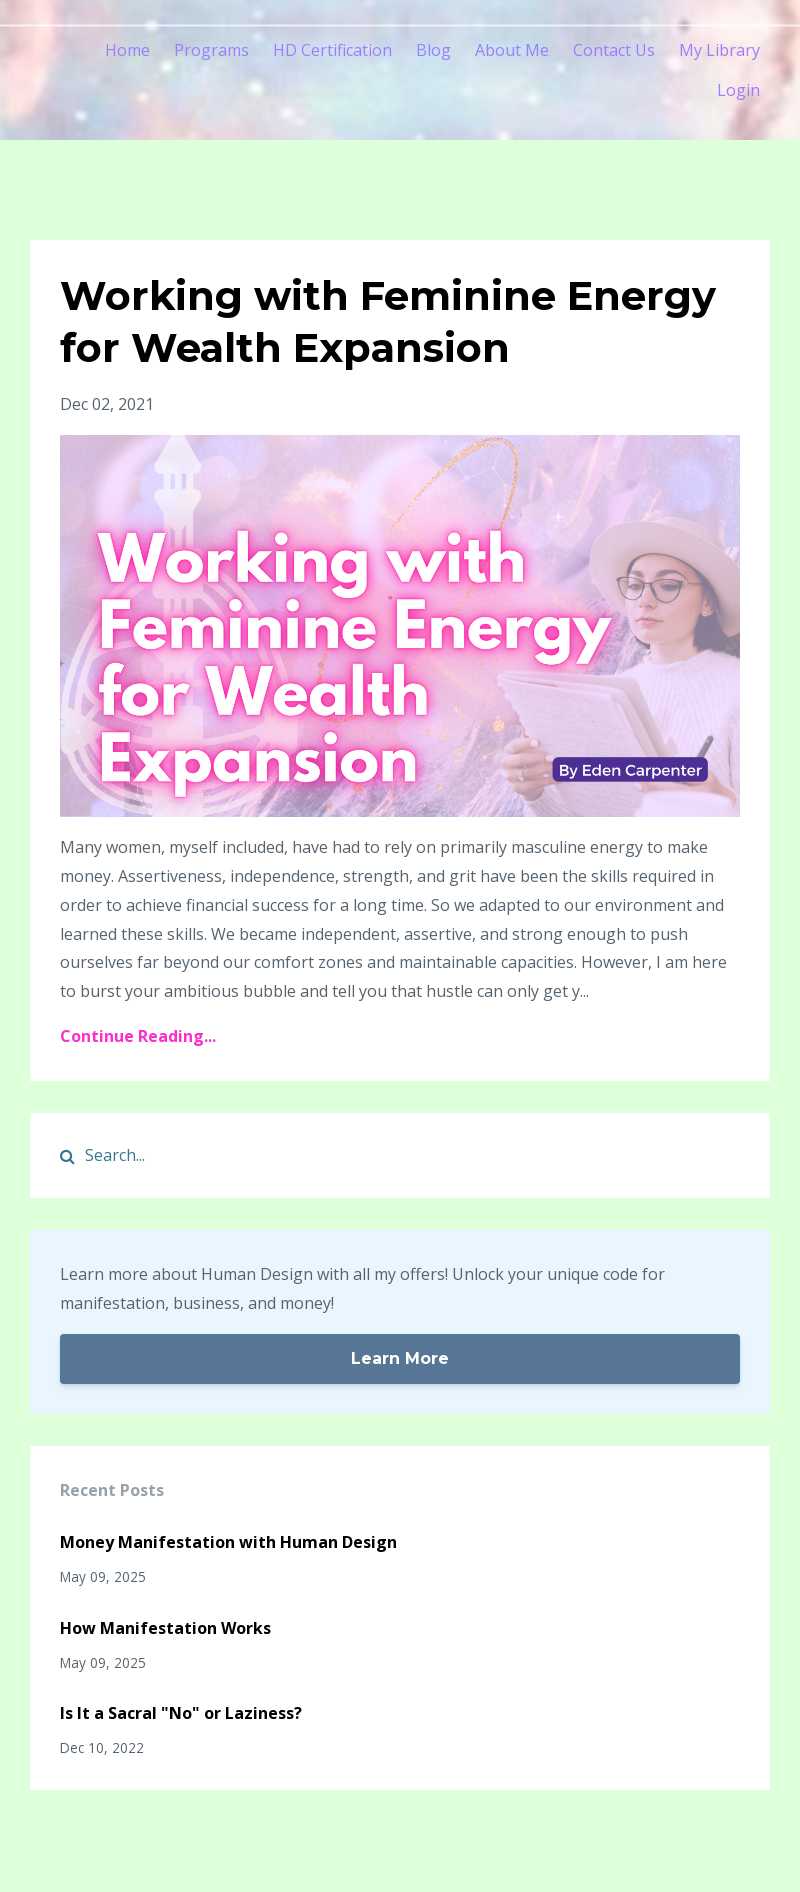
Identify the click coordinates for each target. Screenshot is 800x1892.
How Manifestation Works (165, 1628)
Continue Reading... (138, 1036)
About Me (512, 50)
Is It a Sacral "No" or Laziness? (181, 1713)
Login (738, 90)
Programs (211, 50)
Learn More (400, 1358)
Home (127, 50)
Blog (433, 50)
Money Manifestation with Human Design (228, 1542)
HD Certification (332, 50)
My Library (719, 50)
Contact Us (614, 50)
